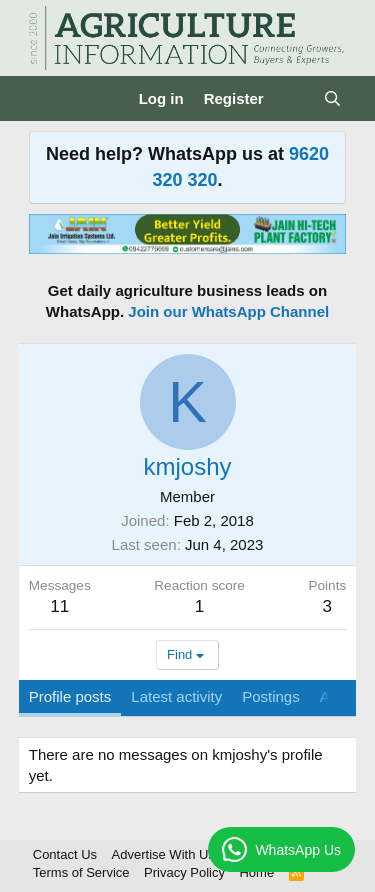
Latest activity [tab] (176, 696)
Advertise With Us (163, 854)
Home (256, 872)
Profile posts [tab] (70, 696)
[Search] (332, 98)
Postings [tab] (271, 696)
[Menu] (46, 99)
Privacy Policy (184, 872)
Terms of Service (81, 872)
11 (59, 606)
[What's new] (293, 98)
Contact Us (65, 854)
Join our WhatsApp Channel (228, 311)
